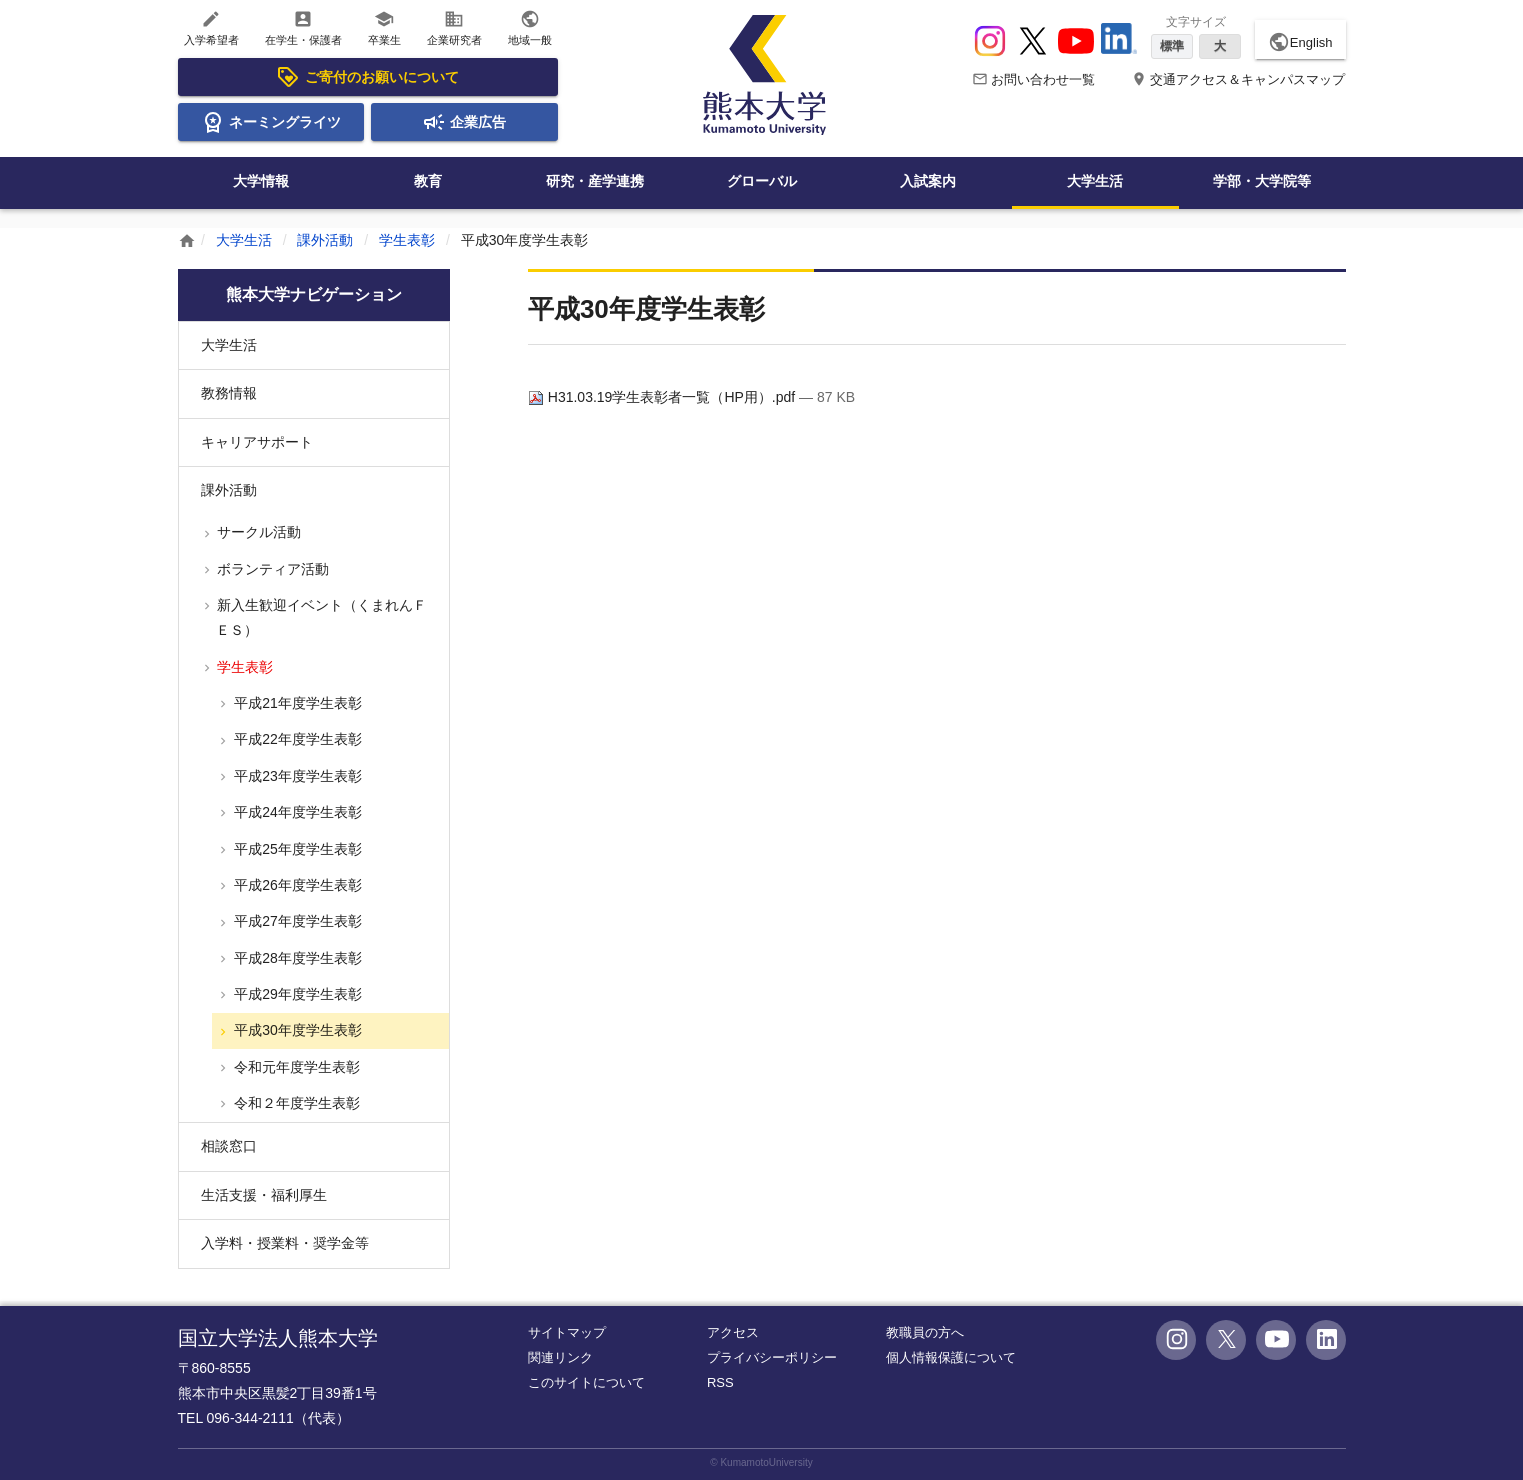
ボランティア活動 (272, 569)
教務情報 (229, 393)
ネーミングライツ (271, 122)
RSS (720, 1382)
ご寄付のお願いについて (367, 77)
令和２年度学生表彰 (295, 1103)
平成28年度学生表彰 (295, 958)
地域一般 (530, 27)
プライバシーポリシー (772, 1357)
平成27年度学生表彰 (295, 921)
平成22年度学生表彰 (295, 739)
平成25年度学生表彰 (295, 849)
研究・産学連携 (595, 181)
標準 (1172, 46)
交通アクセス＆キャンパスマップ (1238, 79)
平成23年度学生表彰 (295, 776)
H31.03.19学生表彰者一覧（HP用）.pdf (663, 397)
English (1300, 42)
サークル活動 (258, 532)
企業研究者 (454, 27)
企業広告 (464, 122)
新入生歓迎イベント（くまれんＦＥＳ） (321, 617)
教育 (428, 181)
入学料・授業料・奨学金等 (285, 1243)
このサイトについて (586, 1382)
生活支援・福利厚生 (264, 1195)
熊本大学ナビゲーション (314, 294)
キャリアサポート (257, 442)
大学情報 (261, 181)
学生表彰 (407, 240)
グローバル (762, 181)
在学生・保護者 (303, 27)
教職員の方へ (925, 1332)
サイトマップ (567, 1332)
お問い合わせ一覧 (1034, 79)
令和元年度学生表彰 (295, 1067)
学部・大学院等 (1262, 181)
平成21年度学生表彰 (295, 703)
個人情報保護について (951, 1357)
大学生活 (1095, 181)
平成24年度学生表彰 (295, 812)
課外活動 (325, 240)
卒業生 (384, 27)
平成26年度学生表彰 (295, 885)
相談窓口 (229, 1146)
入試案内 (928, 181)
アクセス (733, 1332)
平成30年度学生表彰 (295, 1030)
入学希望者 (211, 27)
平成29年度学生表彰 (295, 994)
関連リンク (560, 1357)
